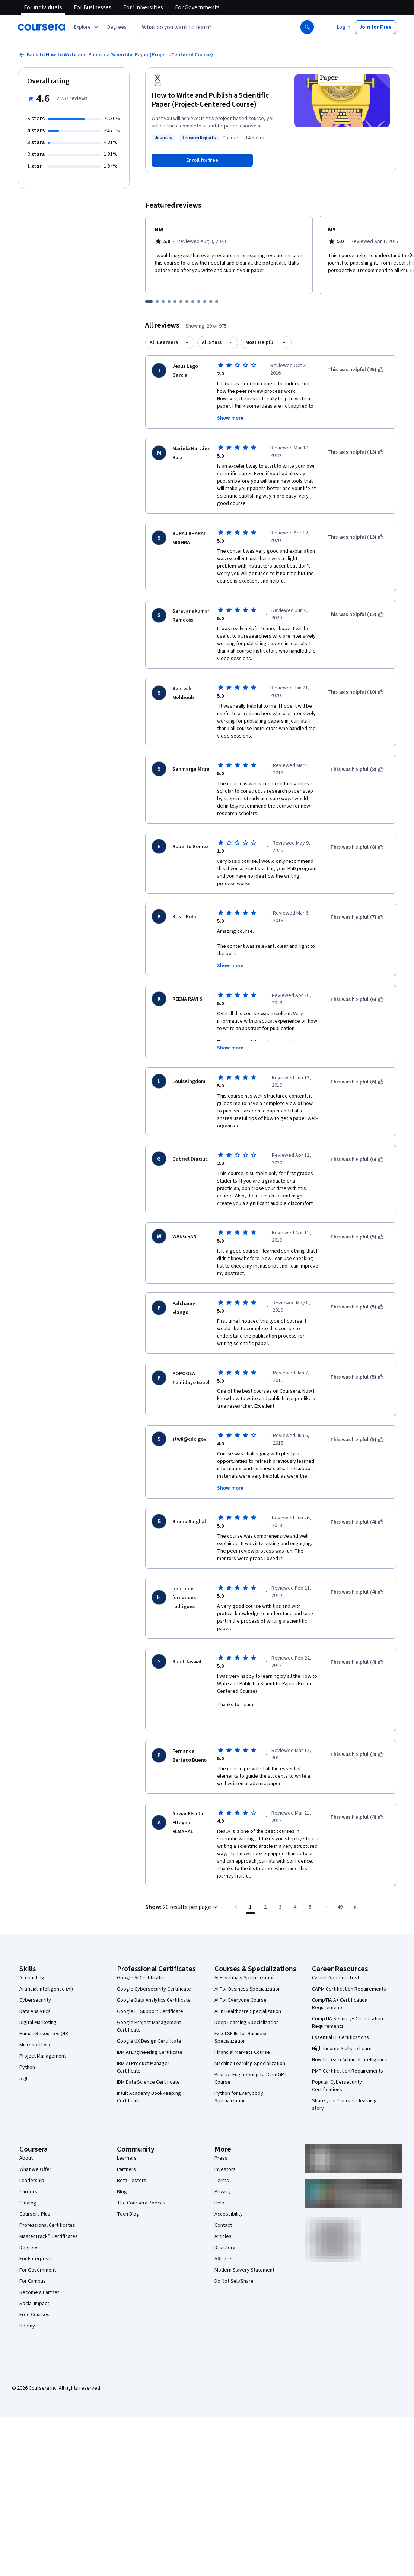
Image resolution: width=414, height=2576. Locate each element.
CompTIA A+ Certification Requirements (339, 1983)
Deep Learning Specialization (246, 2002)
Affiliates (224, 2238)
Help (219, 2183)
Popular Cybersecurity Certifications (337, 2065)
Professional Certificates (47, 2205)
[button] (117, 27)
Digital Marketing (38, 2002)
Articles (223, 2216)
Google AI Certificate (140, 1957)
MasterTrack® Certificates (48, 2216)
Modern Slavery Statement (244, 2250)
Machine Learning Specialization (249, 2043)
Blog (122, 2171)
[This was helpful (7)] (357, 917)
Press (220, 2138)
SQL (23, 2058)
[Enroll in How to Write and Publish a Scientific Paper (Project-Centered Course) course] (202, 160)
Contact (223, 2205)
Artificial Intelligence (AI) (46, 1969)
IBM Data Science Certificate (148, 2062)
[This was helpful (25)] (356, 370)
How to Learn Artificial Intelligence (350, 2039)
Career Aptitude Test (335, 1957)
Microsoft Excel (36, 2025)
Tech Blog (128, 2194)
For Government (37, 2250)
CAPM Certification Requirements (349, 1969)
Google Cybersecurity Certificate (154, 1969)
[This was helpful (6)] (357, 999)
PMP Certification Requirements (347, 2051)
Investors (225, 2149)
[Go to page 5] (310, 1887)
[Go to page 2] (265, 1887)
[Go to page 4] (295, 1887)
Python (27, 2047)
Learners (127, 2138)
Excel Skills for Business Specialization (241, 2017)
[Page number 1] (250, 1887)
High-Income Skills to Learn (342, 2028)
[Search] (307, 27)
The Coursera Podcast (142, 2183)
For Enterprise (35, 2238)
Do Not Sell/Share (234, 2261)
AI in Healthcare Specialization (247, 1991)
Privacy (222, 2171)
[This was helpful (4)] (357, 1522)
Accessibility (228, 2194)
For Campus (32, 2261)
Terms (221, 2160)
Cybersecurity (35, 1980)
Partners (126, 2149)
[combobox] (210, 27)
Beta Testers (131, 2160)
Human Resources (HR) (44, 2013)
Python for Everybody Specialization (238, 2077)
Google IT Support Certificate (150, 1991)
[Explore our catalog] (87, 27)
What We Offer (35, 2149)
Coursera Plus (34, 2194)
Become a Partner (39, 2272)
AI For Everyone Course (240, 1980)
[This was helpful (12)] (356, 614)
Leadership (31, 2160)
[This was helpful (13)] (356, 452)
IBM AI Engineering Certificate (149, 2032)
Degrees (29, 2227)
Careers (28, 2171)
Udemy (27, 2306)
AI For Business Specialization (247, 1969)
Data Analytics (35, 1991)
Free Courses (34, 2294)
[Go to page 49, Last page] (340, 1887)
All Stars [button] (212, 342)
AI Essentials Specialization (244, 1957)
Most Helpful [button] (260, 342)
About (26, 2138)
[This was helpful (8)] (357, 769)
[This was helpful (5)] (357, 1237)
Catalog (27, 2183)
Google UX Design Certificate (149, 2021)
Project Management (42, 2036)
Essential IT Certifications (340, 2017)
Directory (224, 2227)
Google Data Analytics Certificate (154, 1980)
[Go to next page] (355, 1887)
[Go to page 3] (280, 1887)
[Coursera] (41, 27)
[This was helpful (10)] (356, 692)
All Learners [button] (164, 342)
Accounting (31, 1957)
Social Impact (34, 2283)
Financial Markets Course (242, 2032)
